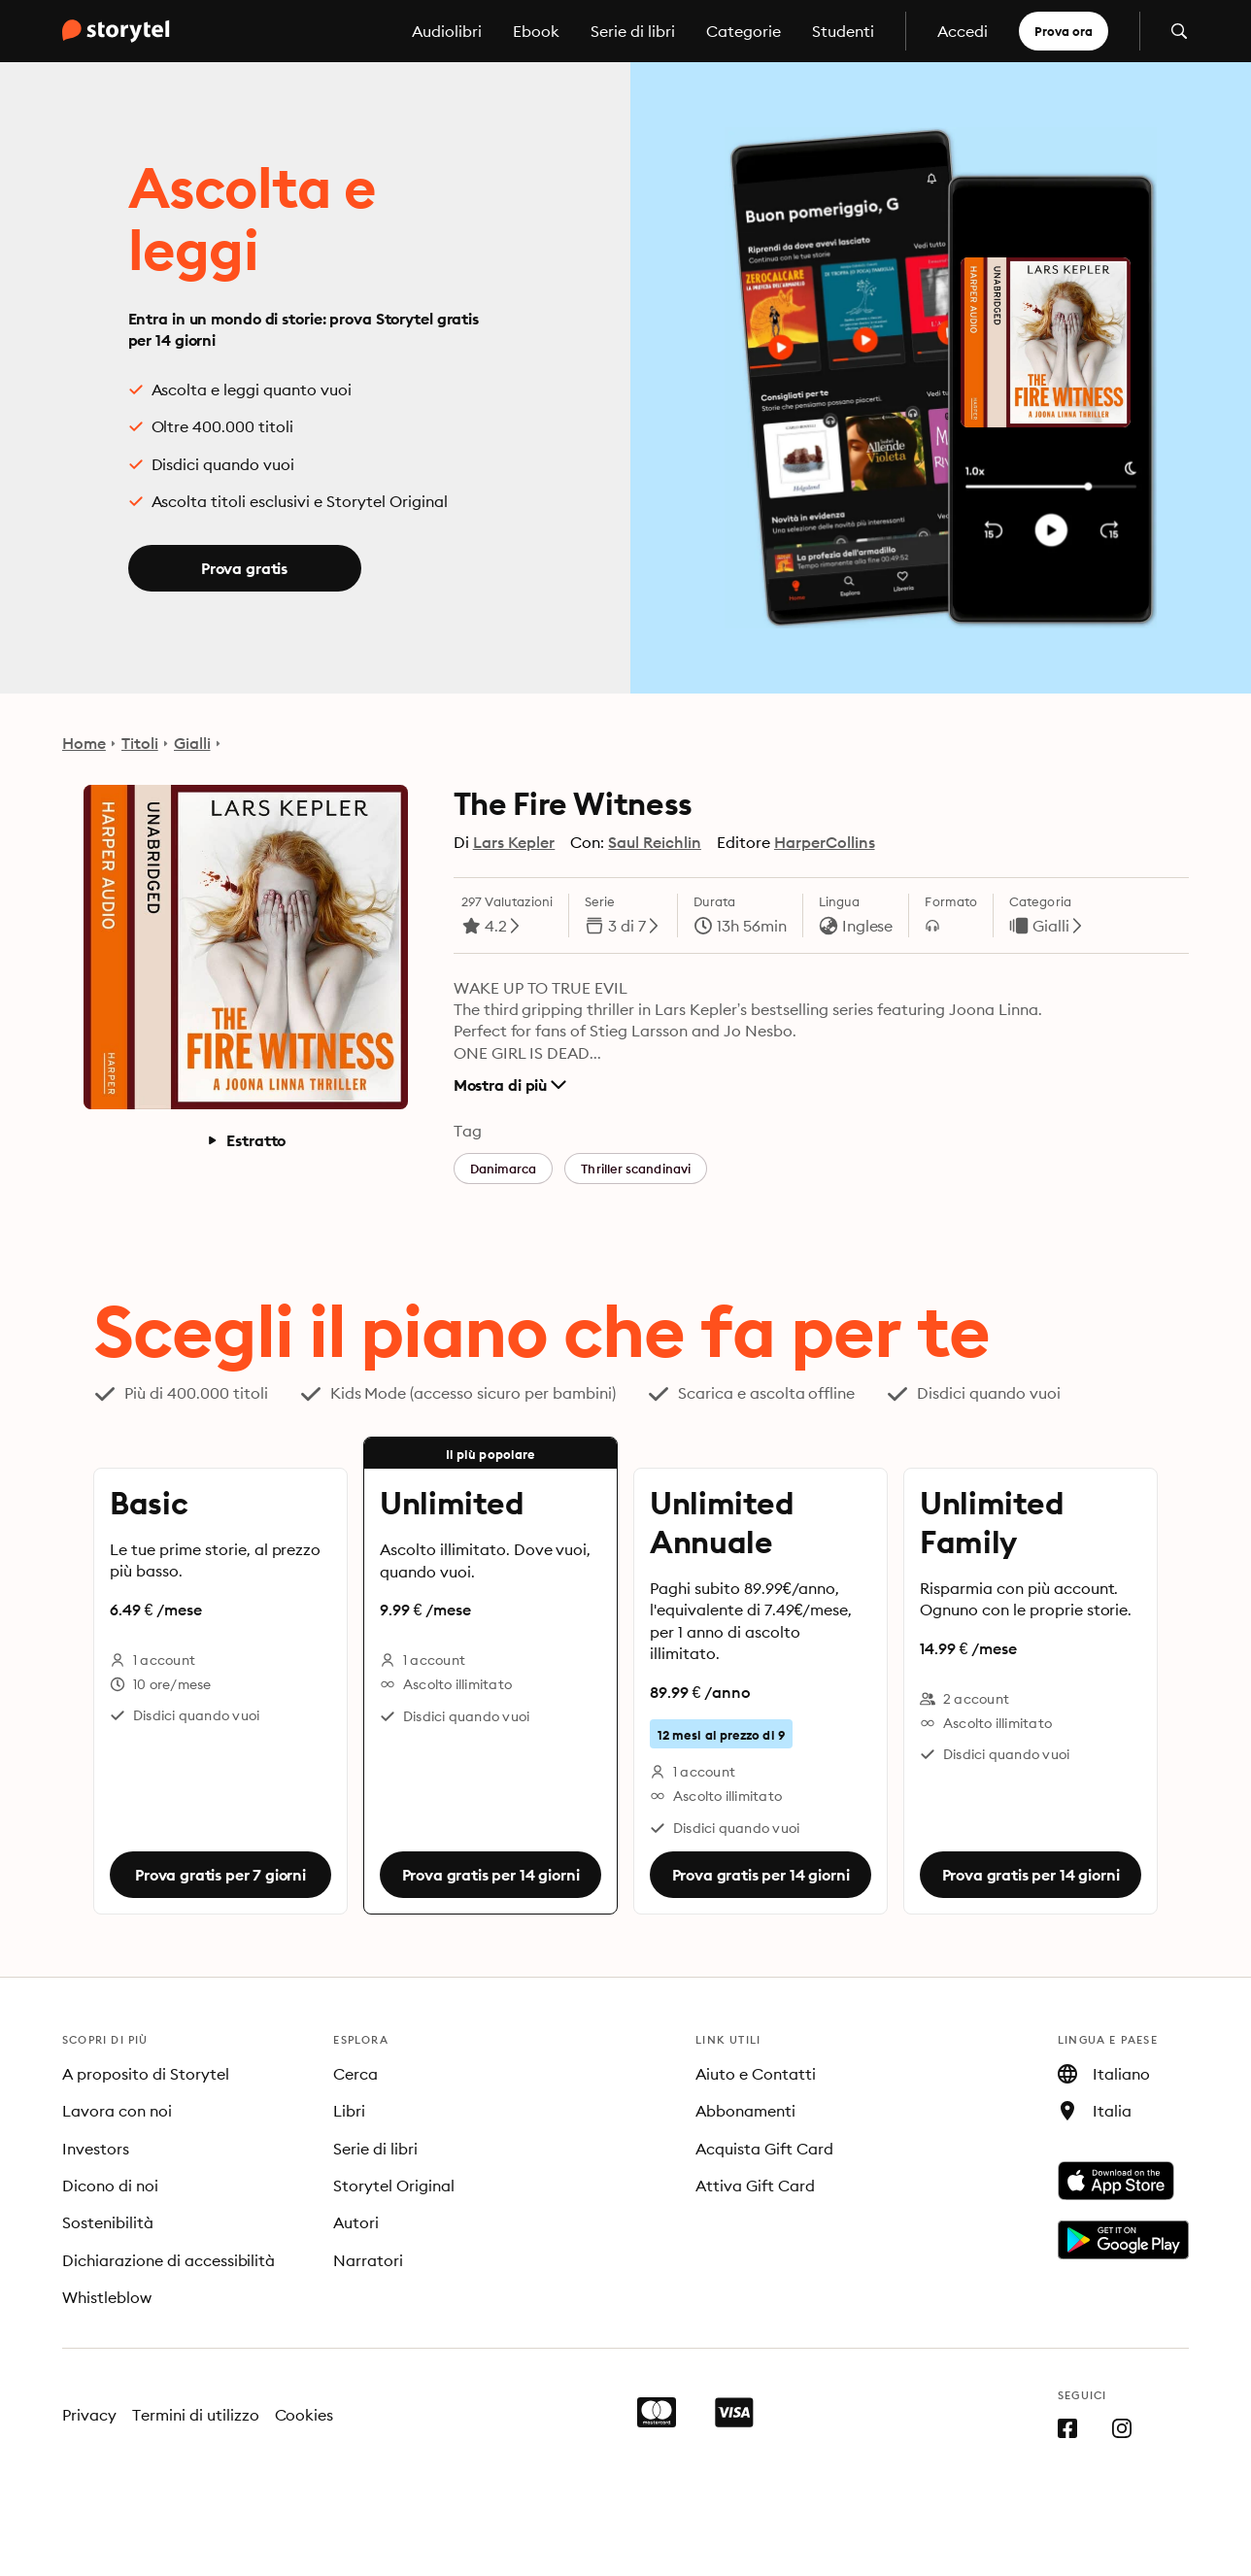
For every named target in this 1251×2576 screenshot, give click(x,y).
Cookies (304, 2414)
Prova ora (1063, 31)
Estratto (246, 1140)
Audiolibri (447, 31)
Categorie (743, 31)
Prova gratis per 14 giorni (491, 1874)
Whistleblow (107, 2297)
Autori (356, 2222)
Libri (349, 2110)
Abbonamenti (745, 2110)
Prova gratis (244, 568)
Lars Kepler (514, 842)
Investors (95, 2148)
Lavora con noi (117, 2110)
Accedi (962, 31)
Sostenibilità (107, 2222)
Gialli (192, 743)
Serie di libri (633, 31)
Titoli (139, 743)
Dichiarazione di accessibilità (168, 2260)
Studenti (843, 31)
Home (84, 743)
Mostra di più (510, 1085)
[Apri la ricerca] (1179, 31)
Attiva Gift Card (755, 2185)
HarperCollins (824, 842)
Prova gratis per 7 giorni (220, 1874)
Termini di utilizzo (195, 2414)
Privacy (89, 2414)
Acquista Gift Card (764, 2148)
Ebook (536, 31)
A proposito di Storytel (145, 2074)
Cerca (355, 2074)
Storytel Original (394, 2185)
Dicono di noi (110, 2185)
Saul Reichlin (654, 842)
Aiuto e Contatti (755, 2074)
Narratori (368, 2260)
